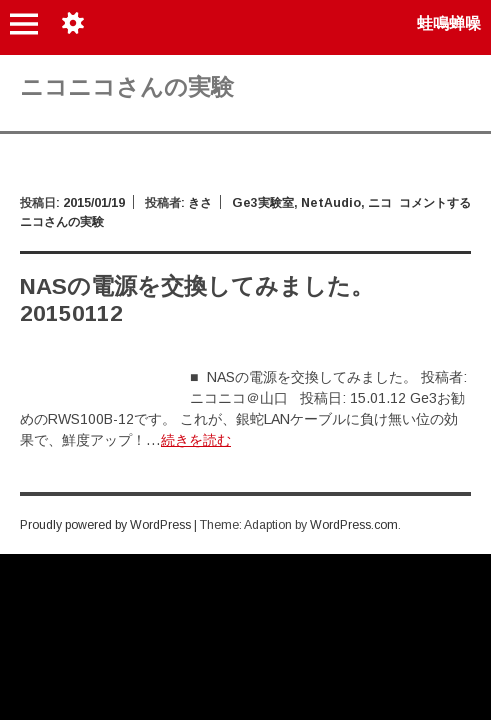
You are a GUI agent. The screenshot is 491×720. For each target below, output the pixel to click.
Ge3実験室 (263, 203)
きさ (200, 203)
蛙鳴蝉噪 (449, 23)
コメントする (435, 203)
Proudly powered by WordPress (105, 525)
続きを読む (196, 440)
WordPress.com (354, 525)
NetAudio (331, 203)
